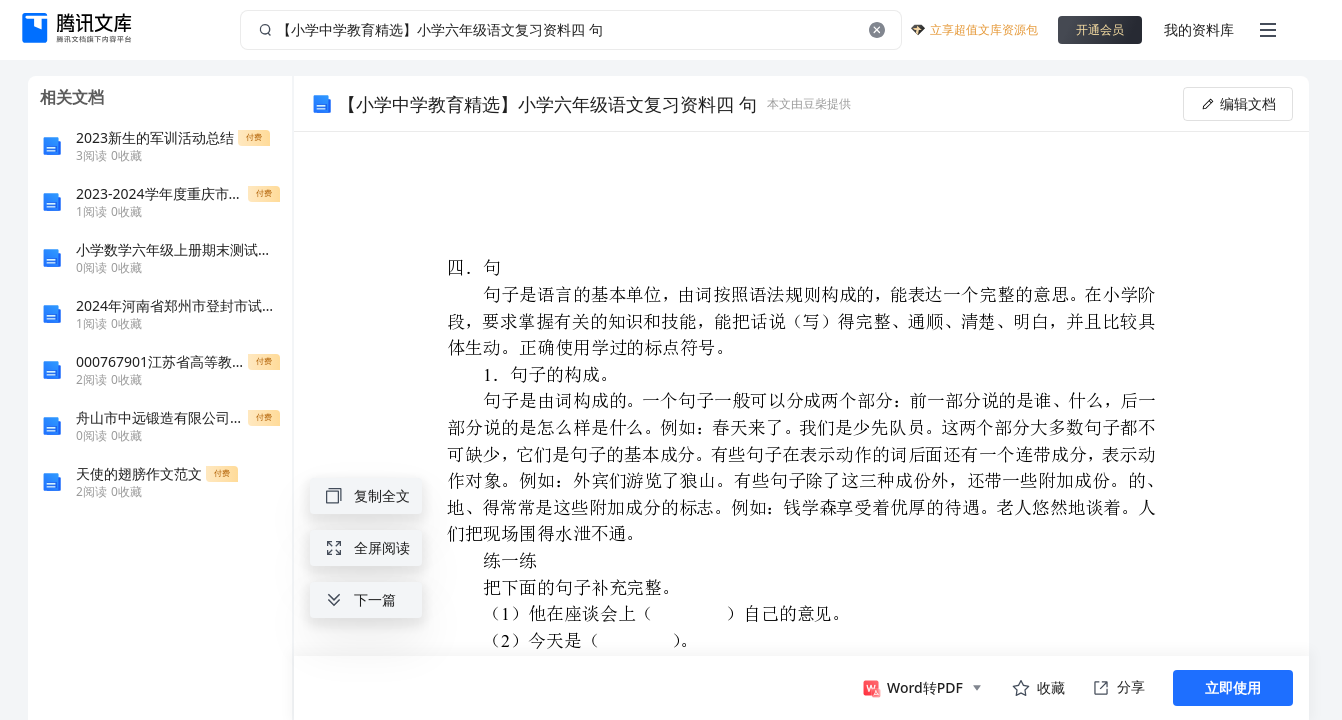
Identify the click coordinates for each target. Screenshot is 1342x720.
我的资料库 (1199, 29)
